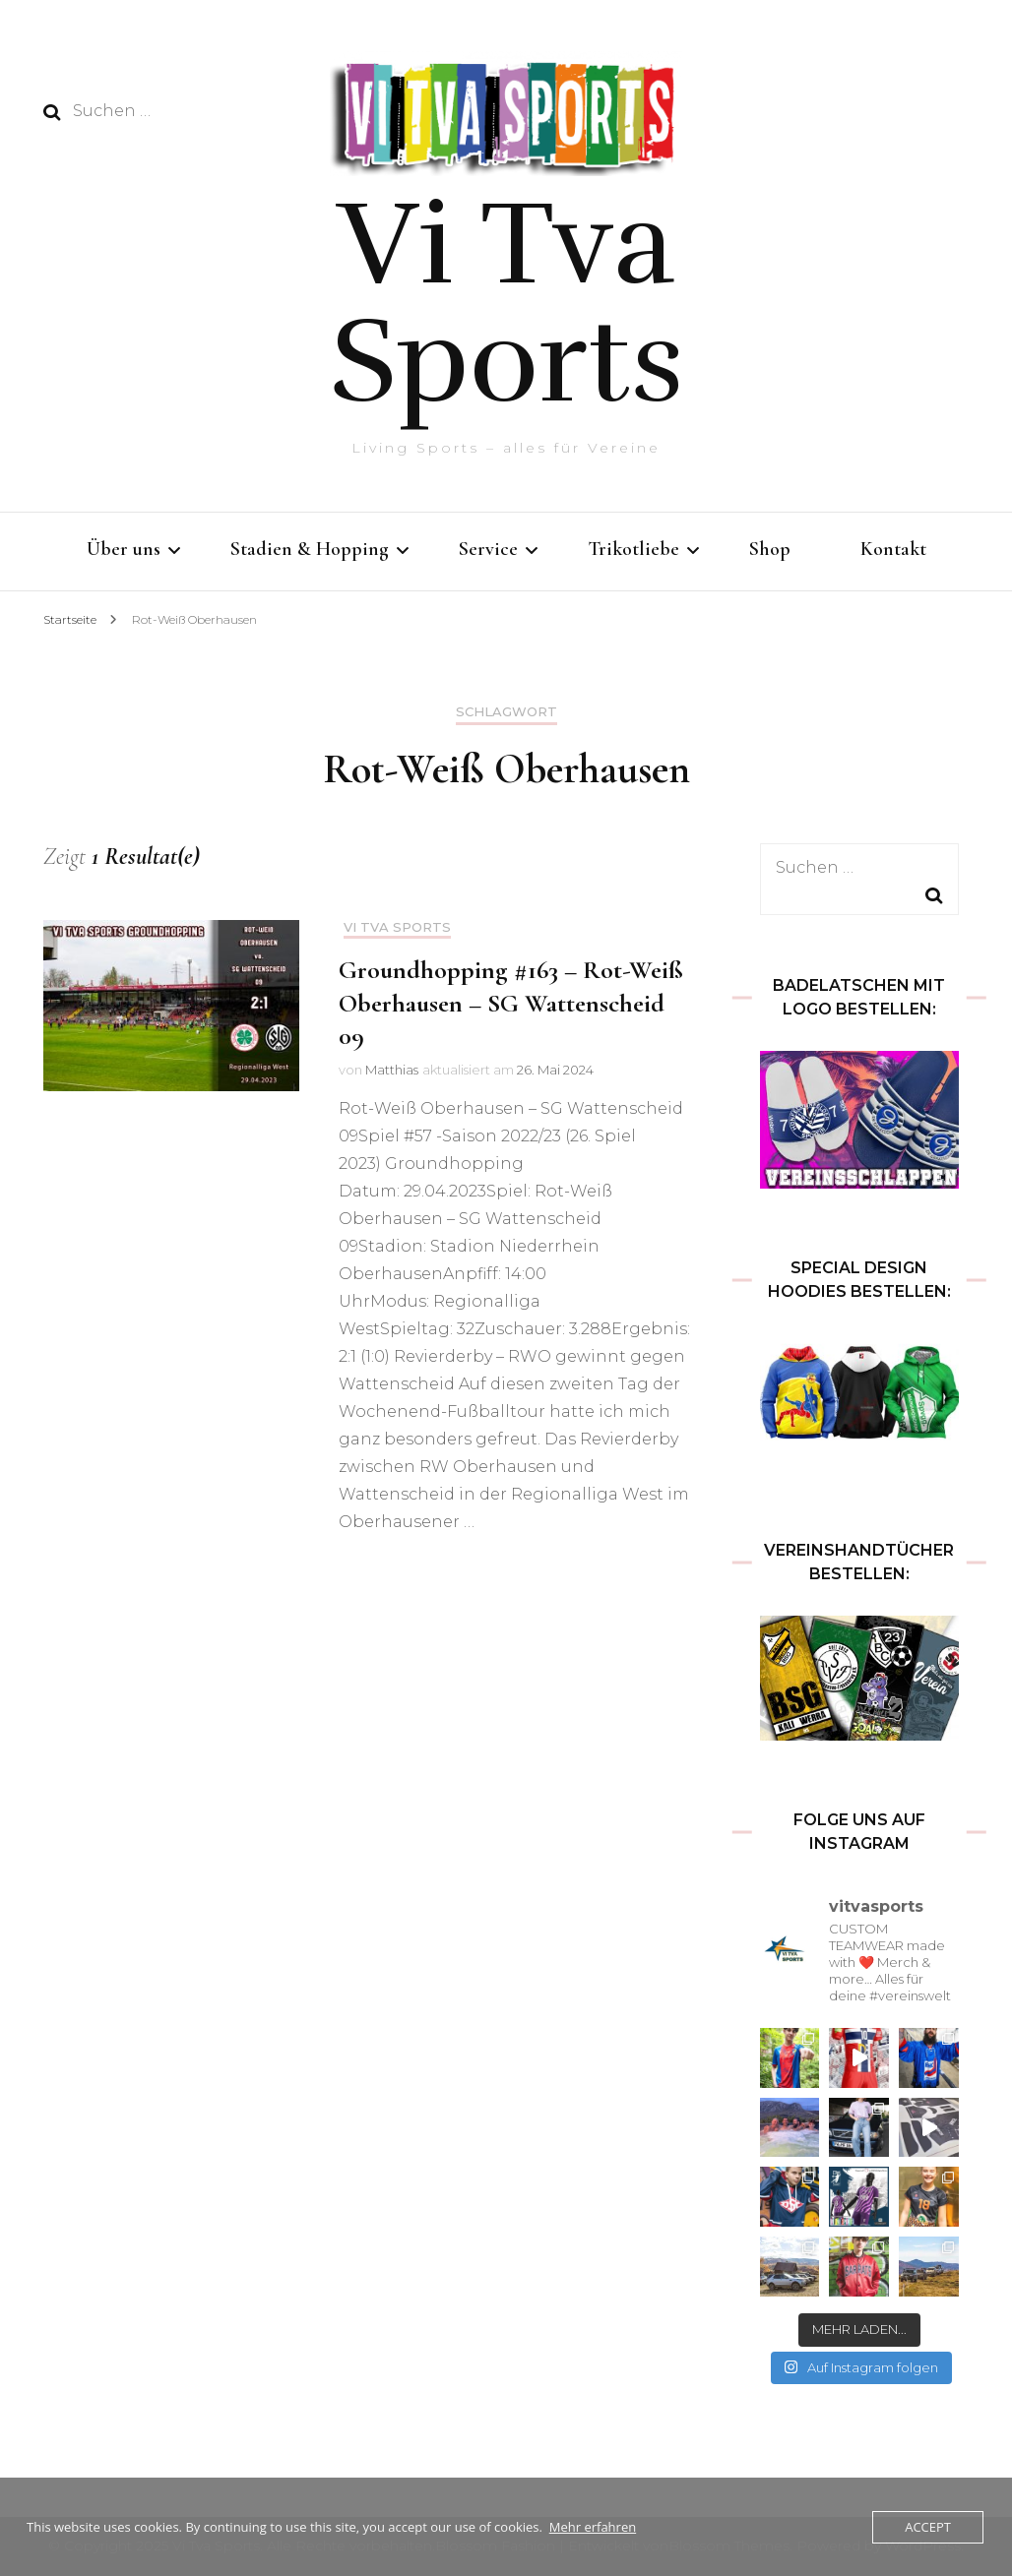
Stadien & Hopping (309, 549)
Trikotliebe (633, 549)
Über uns (123, 549)
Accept (928, 2527)
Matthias (391, 1069)
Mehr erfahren (592, 2527)
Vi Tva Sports (507, 303)
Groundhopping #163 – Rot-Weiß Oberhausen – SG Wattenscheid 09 (511, 1003)
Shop (770, 549)
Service (488, 549)
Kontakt (893, 549)
